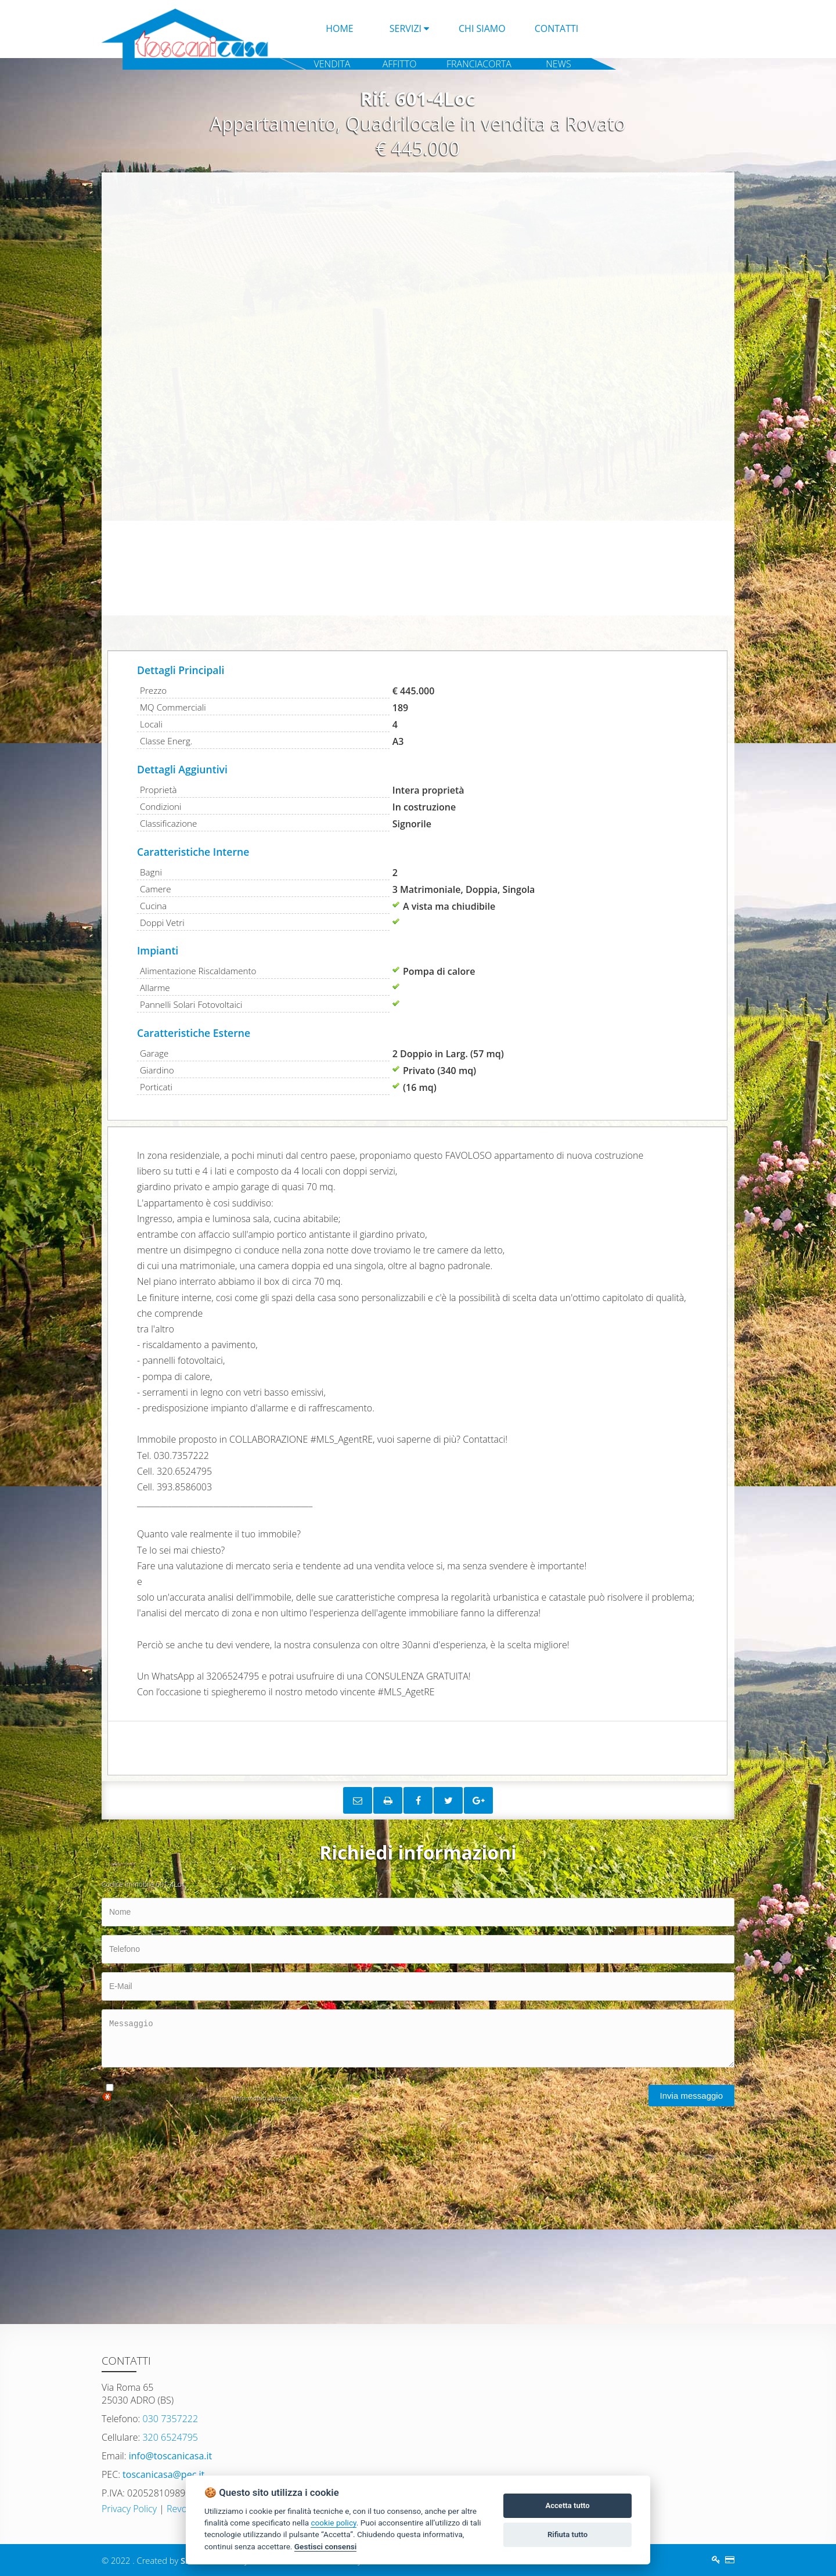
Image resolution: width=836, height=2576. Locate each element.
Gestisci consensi (325, 2546)
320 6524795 (169, 2437)
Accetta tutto (567, 2505)
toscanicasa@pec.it (162, 2474)
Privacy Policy (129, 2508)
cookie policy (333, 2522)
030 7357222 (169, 2418)
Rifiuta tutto (567, 2534)
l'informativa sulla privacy (267, 2098)
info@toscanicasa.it (169, 2455)
